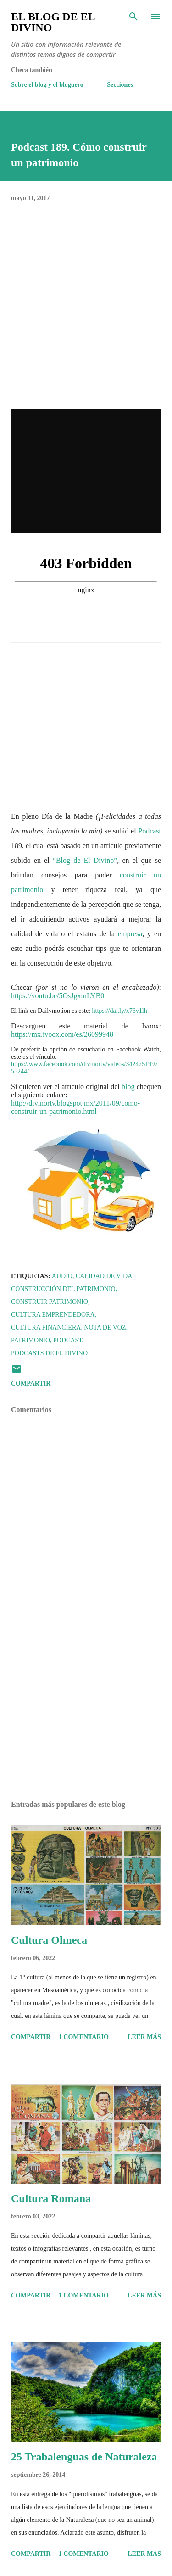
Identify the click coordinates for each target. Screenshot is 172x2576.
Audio (62, 1276)
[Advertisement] (86, 1713)
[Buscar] (133, 16)
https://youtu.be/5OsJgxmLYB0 (57, 996)
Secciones (120, 84)
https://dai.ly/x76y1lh (119, 1010)
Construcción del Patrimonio (63, 1288)
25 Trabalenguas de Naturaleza (84, 2457)
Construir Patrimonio (49, 1301)
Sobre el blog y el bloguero (47, 84)
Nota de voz (105, 1327)
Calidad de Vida (104, 1276)
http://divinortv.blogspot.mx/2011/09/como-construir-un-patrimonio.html (75, 1107)
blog (128, 1086)
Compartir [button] (30, 1383)
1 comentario (84, 2037)
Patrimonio (30, 1340)
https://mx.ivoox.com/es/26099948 (62, 1034)
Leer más (144, 2037)
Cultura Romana (51, 2198)
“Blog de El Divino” (85, 860)
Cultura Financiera (46, 1327)
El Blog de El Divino (52, 22)
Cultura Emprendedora (53, 1314)
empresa (130, 934)
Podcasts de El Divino (49, 1353)
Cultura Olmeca (49, 1940)
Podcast (149, 831)
